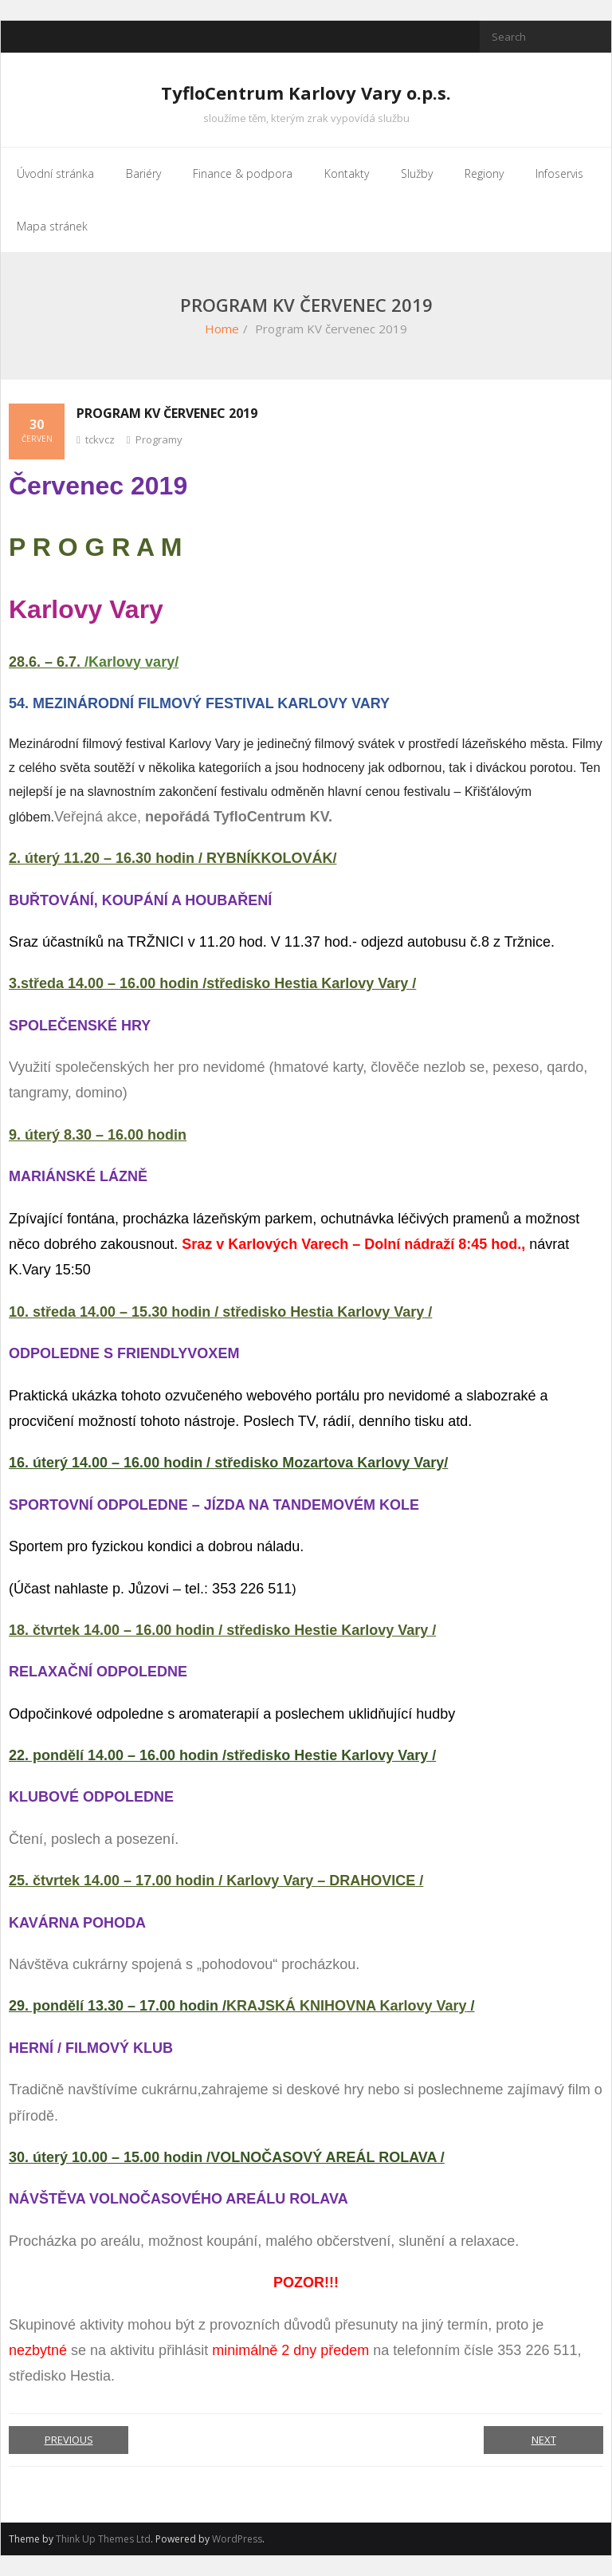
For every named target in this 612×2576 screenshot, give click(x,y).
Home (222, 329)
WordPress (237, 2539)
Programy (158, 439)
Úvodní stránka (55, 173)
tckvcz (100, 439)
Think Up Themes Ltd (103, 2539)
